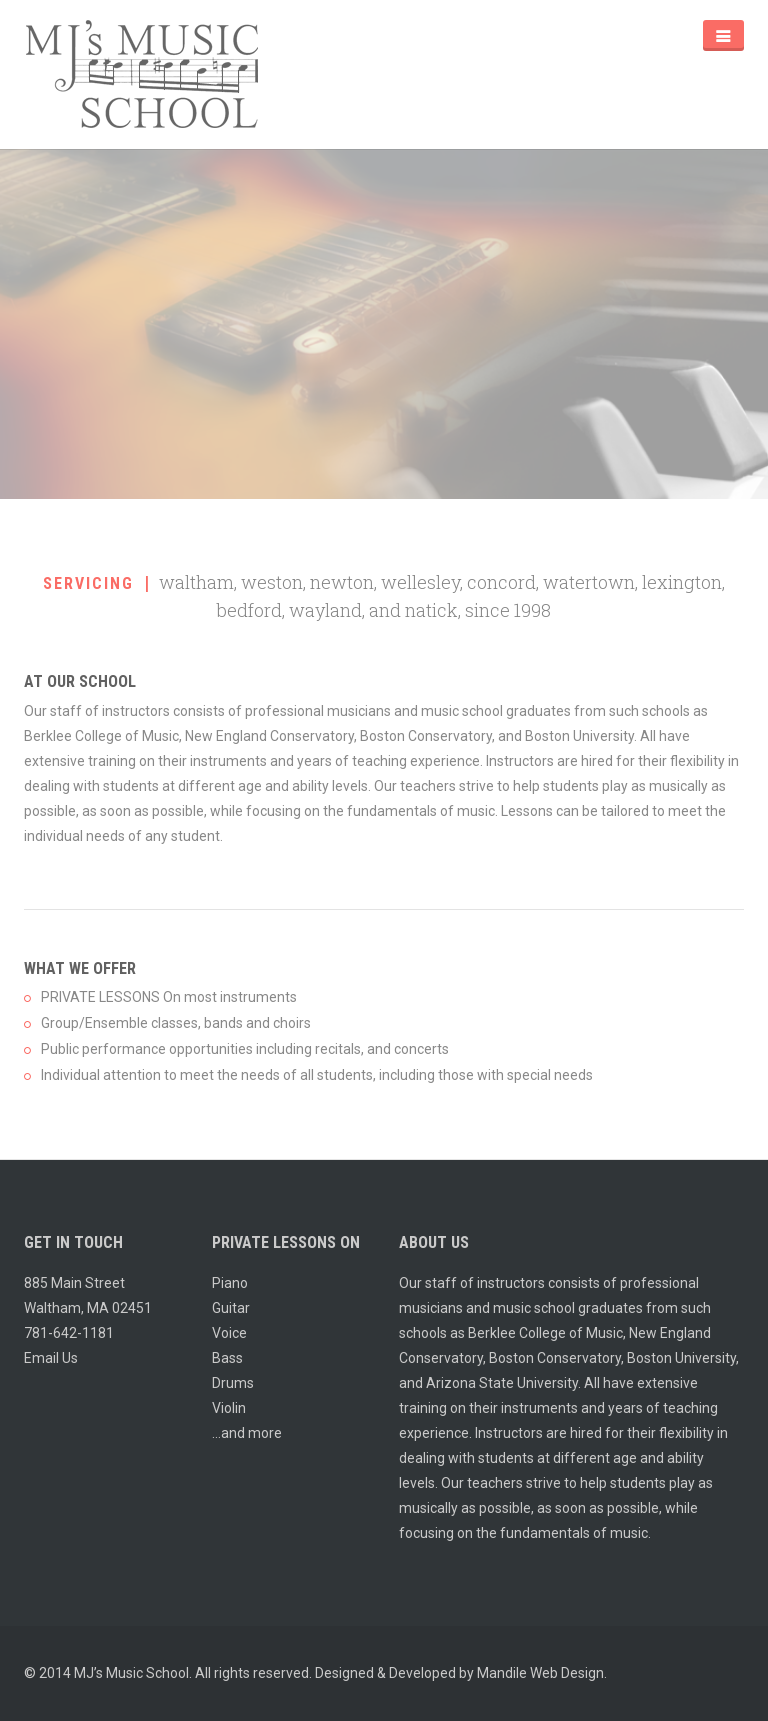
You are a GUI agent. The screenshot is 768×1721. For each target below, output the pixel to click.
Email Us (51, 1358)
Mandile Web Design (540, 1673)
